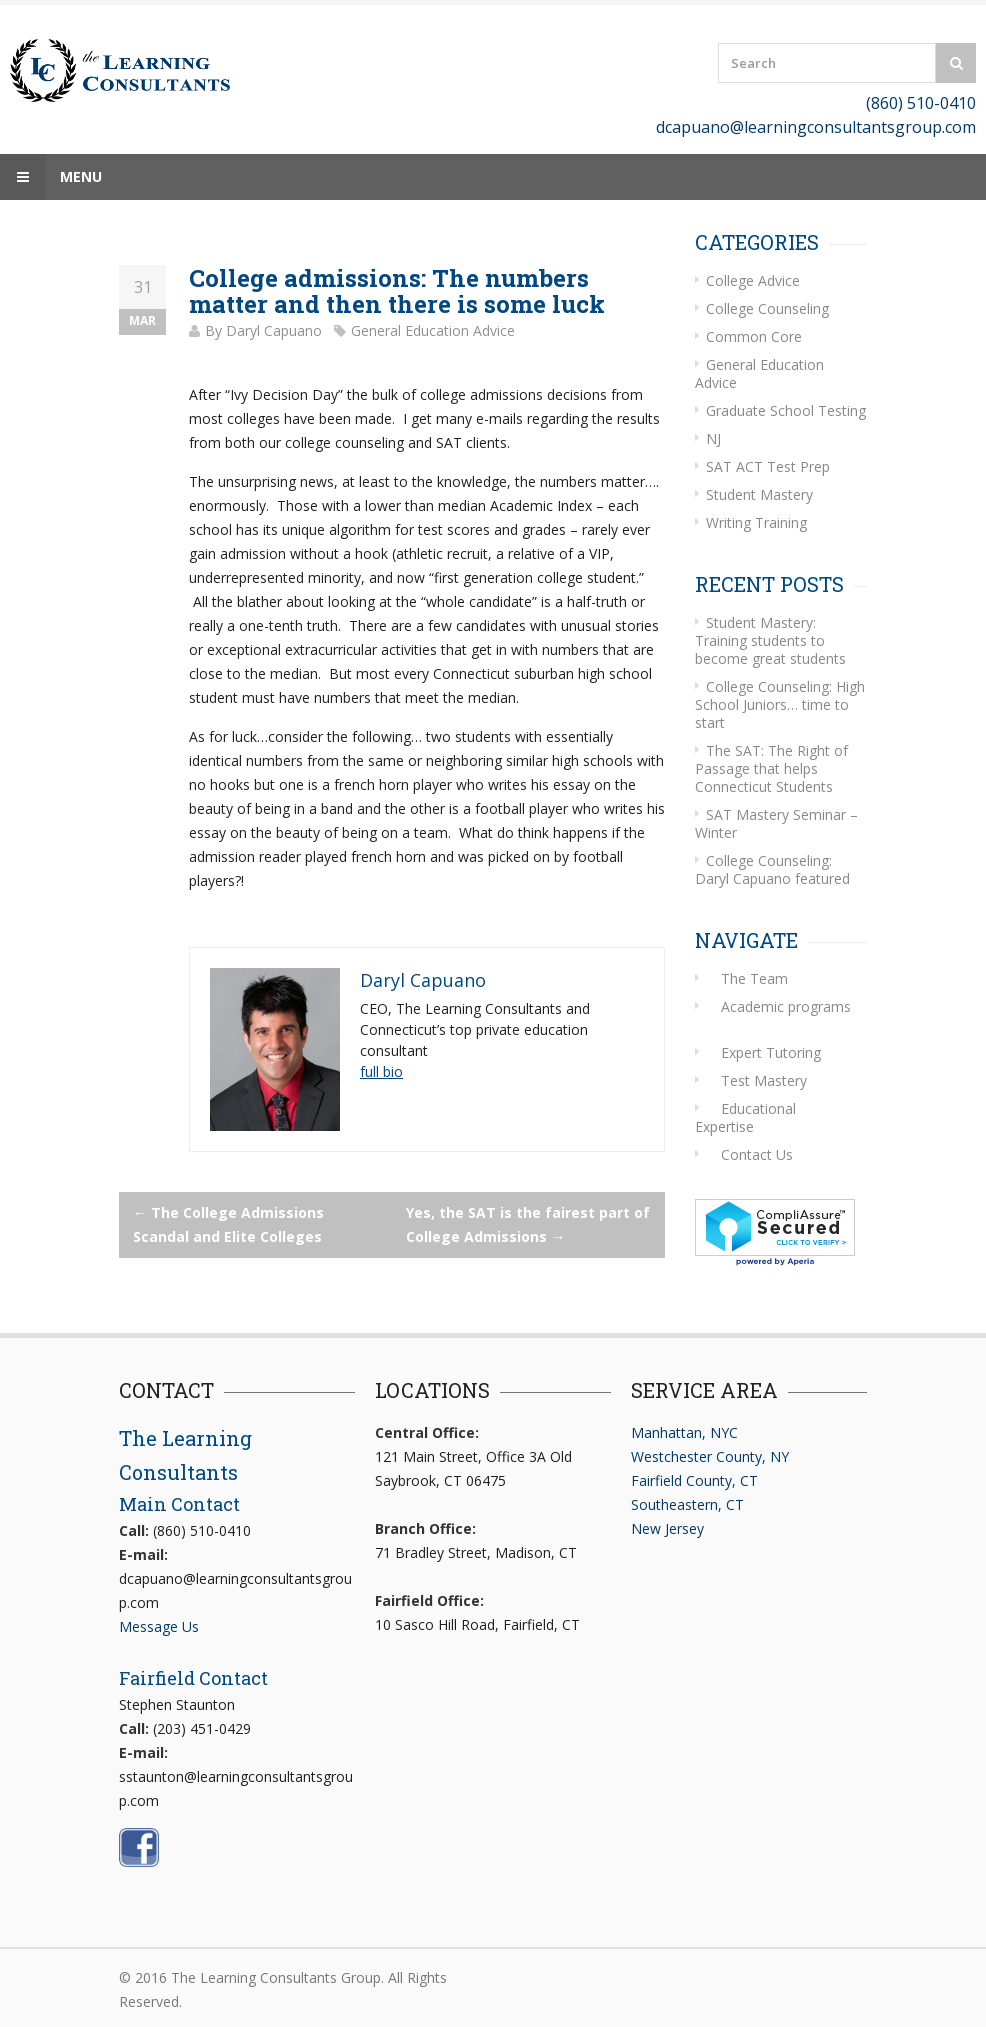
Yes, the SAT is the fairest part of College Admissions (528, 1224)
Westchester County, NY (710, 1456)
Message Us (159, 1626)
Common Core (754, 336)
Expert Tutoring (771, 1052)
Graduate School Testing (786, 410)
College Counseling (767, 308)
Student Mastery (759, 494)
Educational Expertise (745, 1117)
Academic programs (786, 1006)
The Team (754, 978)
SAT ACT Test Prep (768, 466)
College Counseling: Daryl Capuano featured (772, 869)
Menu (51, 177)
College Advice (753, 280)
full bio (381, 1071)
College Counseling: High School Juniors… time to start (780, 704)
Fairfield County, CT (694, 1480)
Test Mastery (764, 1080)
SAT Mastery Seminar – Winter (776, 823)
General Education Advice (433, 330)
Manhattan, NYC (684, 1432)
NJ (713, 438)
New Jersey (667, 1528)
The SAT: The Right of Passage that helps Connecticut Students (771, 768)
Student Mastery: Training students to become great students (770, 640)
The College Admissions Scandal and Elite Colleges (228, 1224)
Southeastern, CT (687, 1504)
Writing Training (756, 522)
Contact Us (757, 1154)
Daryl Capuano (274, 330)
